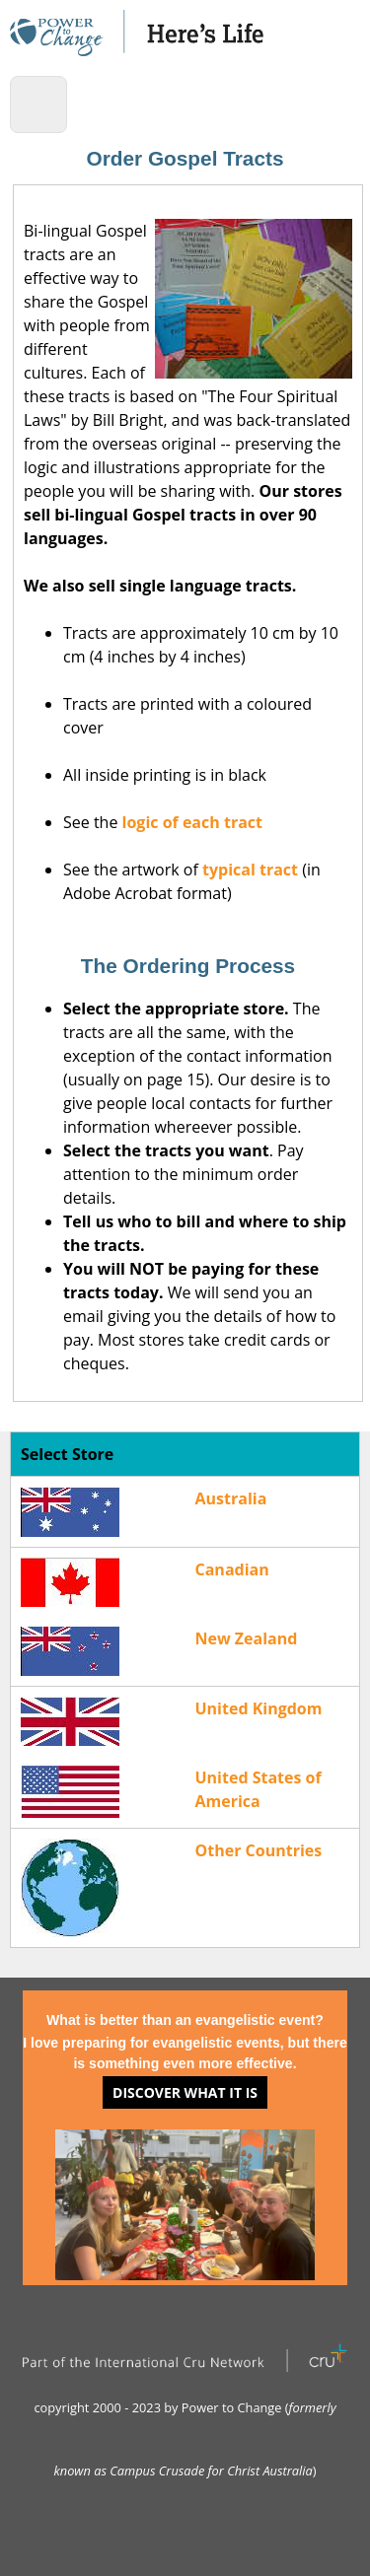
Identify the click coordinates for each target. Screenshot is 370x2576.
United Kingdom (259, 1708)
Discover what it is (185, 2092)
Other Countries (259, 1850)
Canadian (232, 1569)
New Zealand (246, 1638)
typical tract (250, 869)
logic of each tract (192, 822)
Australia (231, 1498)
